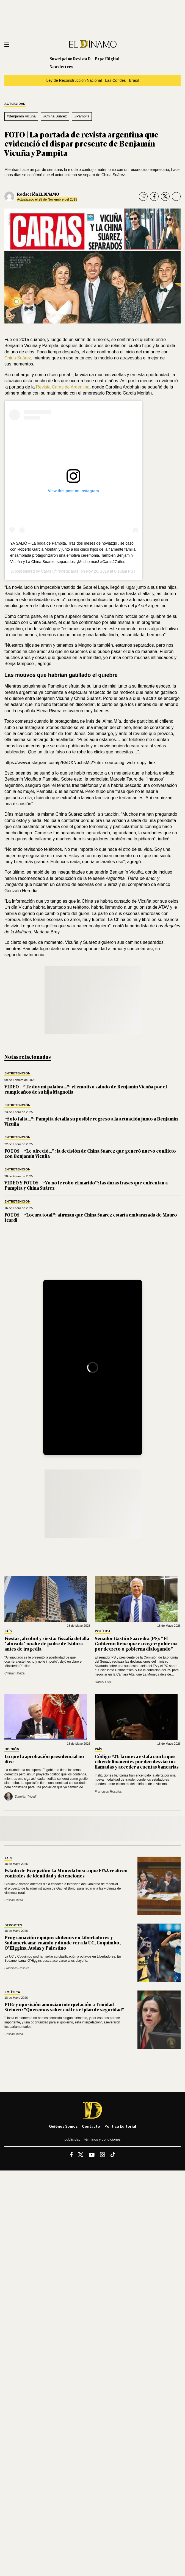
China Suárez (17, 358)
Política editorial (120, 2126)
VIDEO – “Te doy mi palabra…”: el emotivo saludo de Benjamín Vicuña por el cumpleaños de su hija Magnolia (85, 1089)
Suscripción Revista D (70, 58)
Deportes (13, 1925)
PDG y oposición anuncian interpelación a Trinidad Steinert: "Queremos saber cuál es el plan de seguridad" (64, 2007)
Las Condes (115, 80)
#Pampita (82, 116)
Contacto (91, 2126)
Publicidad (72, 2139)
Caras (46, 571)
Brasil (134, 80)
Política (103, 1631)
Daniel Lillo (103, 1682)
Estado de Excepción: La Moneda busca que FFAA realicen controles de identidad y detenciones (66, 1873)
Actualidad (15, 104)
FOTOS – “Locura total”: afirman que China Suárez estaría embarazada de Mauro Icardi (90, 1217)
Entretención (17, 1073)
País (8, 1631)
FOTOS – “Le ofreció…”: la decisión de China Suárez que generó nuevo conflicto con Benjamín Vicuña (90, 1153)
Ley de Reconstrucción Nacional (74, 80)
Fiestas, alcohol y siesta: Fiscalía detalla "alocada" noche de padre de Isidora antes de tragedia (46, 1643)
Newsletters (61, 66)
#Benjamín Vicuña (21, 116)
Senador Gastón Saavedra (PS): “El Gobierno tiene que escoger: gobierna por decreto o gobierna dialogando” (136, 1643)
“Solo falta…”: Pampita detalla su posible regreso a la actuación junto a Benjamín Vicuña (91, 1121)
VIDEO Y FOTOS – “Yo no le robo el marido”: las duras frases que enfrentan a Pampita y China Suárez (86, 1185)
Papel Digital (107, 58)
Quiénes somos (63, 2126)
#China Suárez (55, 116)
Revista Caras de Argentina (63, 387)
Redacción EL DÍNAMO (38, 194)
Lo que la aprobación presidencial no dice (44, 1759)
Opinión (11, 1749)
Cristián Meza (14, 1673)
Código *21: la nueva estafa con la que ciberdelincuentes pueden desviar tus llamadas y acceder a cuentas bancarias (137, 1761)
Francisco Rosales (108, 1792)
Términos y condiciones (102, 2139)
